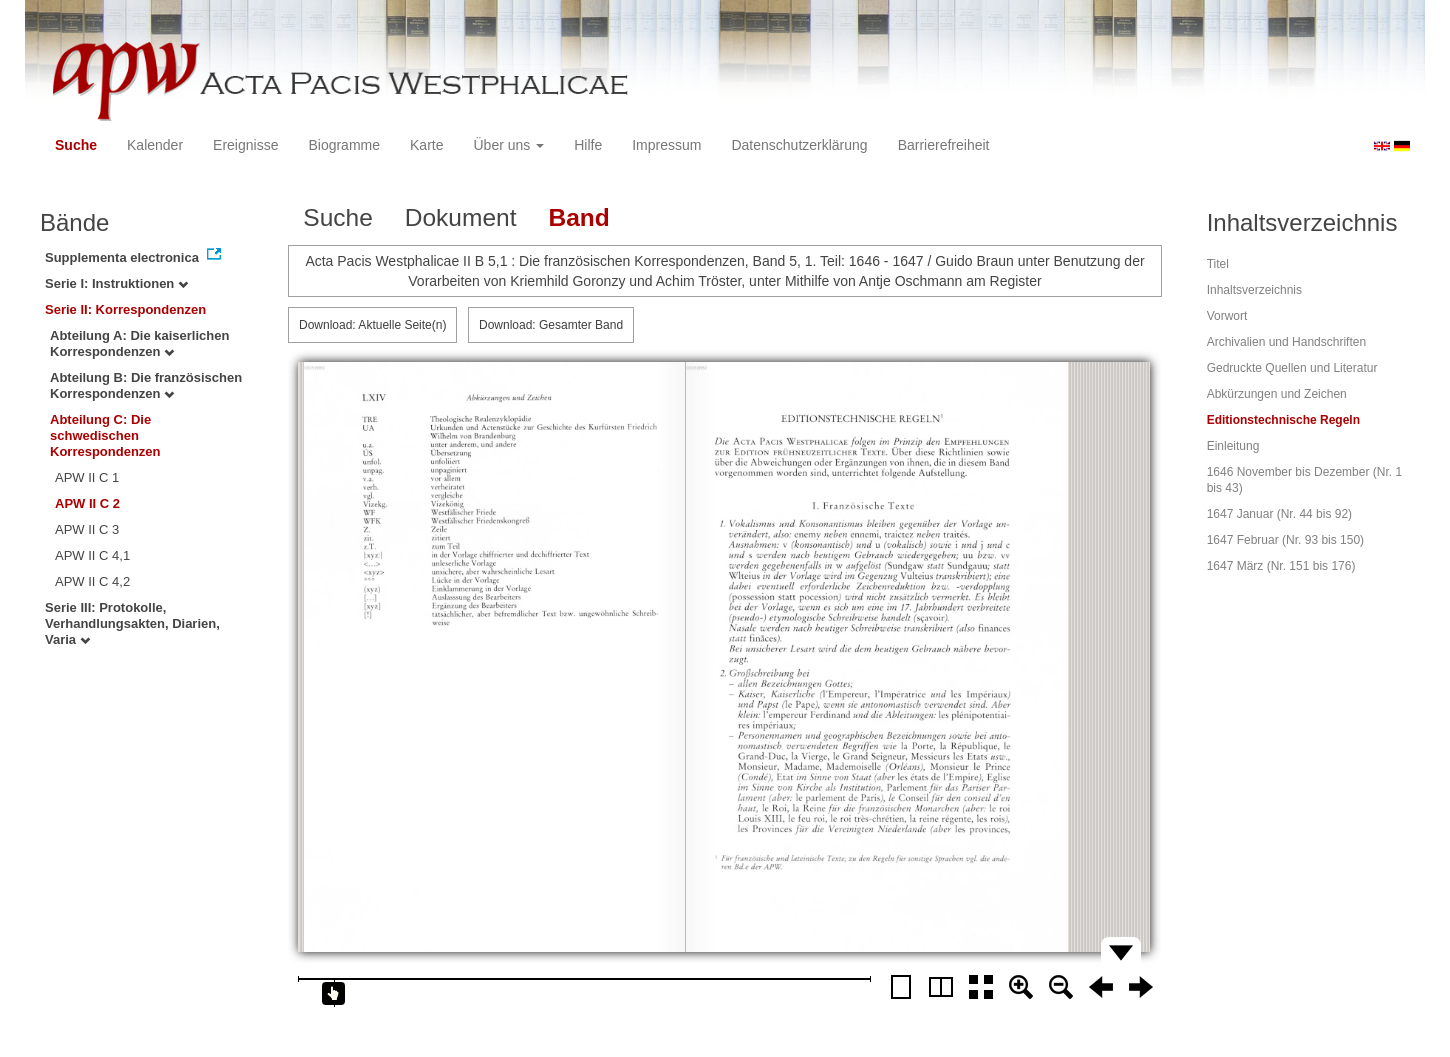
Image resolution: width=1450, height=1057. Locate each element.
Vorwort (1227, 316)
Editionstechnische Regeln (1283, 420)
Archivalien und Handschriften (1286, 342)
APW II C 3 (87, 529)
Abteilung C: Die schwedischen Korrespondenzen (105, 435)
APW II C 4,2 (92, 581)
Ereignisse (245, 145)
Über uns (509, 145)
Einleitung (1233, 446)
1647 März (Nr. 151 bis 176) (1281, 566)
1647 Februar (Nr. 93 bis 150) (1285, 540)
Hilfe (588, 145)
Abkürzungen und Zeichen (1277, 394)
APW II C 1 (87, 477)
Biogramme (344, 145)
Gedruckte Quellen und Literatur (1292, 368)
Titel (1218, 264)
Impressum (666, 145)
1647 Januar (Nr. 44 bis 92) (1279, 514)
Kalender (155, 145)
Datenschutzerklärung (799, 145)
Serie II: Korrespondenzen (125, 309)
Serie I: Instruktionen (116, 283)
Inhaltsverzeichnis (1254, 290)
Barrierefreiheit (944, 145)
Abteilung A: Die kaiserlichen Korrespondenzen (139, 343)
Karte (426, 145)
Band (578, 217)
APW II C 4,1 (92, 555)
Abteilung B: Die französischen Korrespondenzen (146, 385)
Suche (76, 145)
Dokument (461, 217)
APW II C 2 (87, 503)
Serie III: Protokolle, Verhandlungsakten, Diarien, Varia (132, 623)
